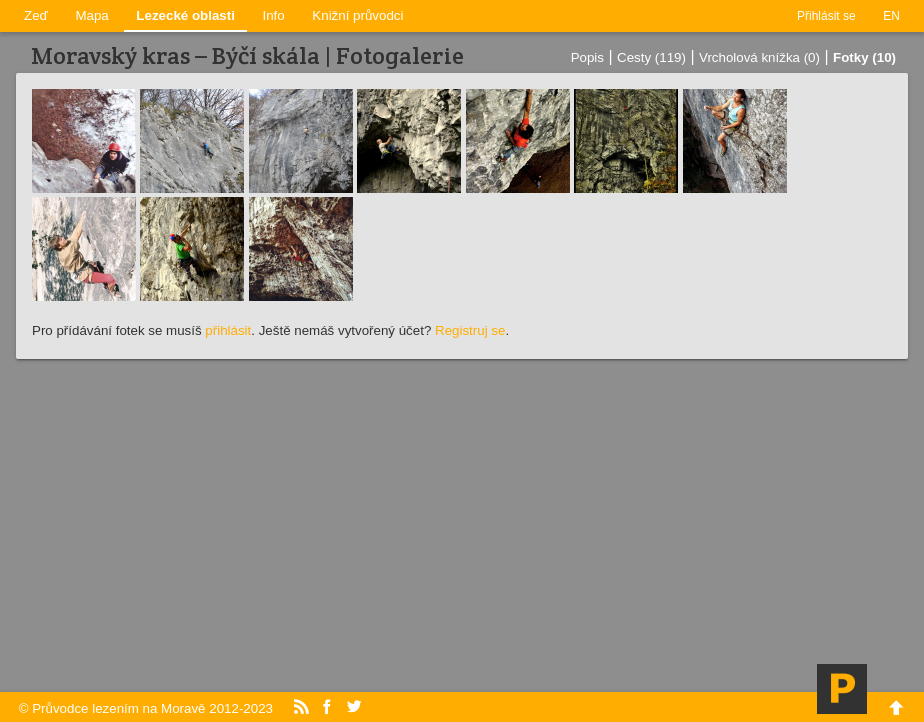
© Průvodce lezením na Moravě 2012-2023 (146, 708)
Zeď (36, 15)
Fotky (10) (864, 57)
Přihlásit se (826, 16)
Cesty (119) (651, 57)
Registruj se (470, 330)
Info (274, 15)
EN (891, 16)
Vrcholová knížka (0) (759, 57)
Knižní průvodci (357, 15)
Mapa (91, 15)
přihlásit (228, 330)
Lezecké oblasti (185, 15)
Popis (587, 57)
